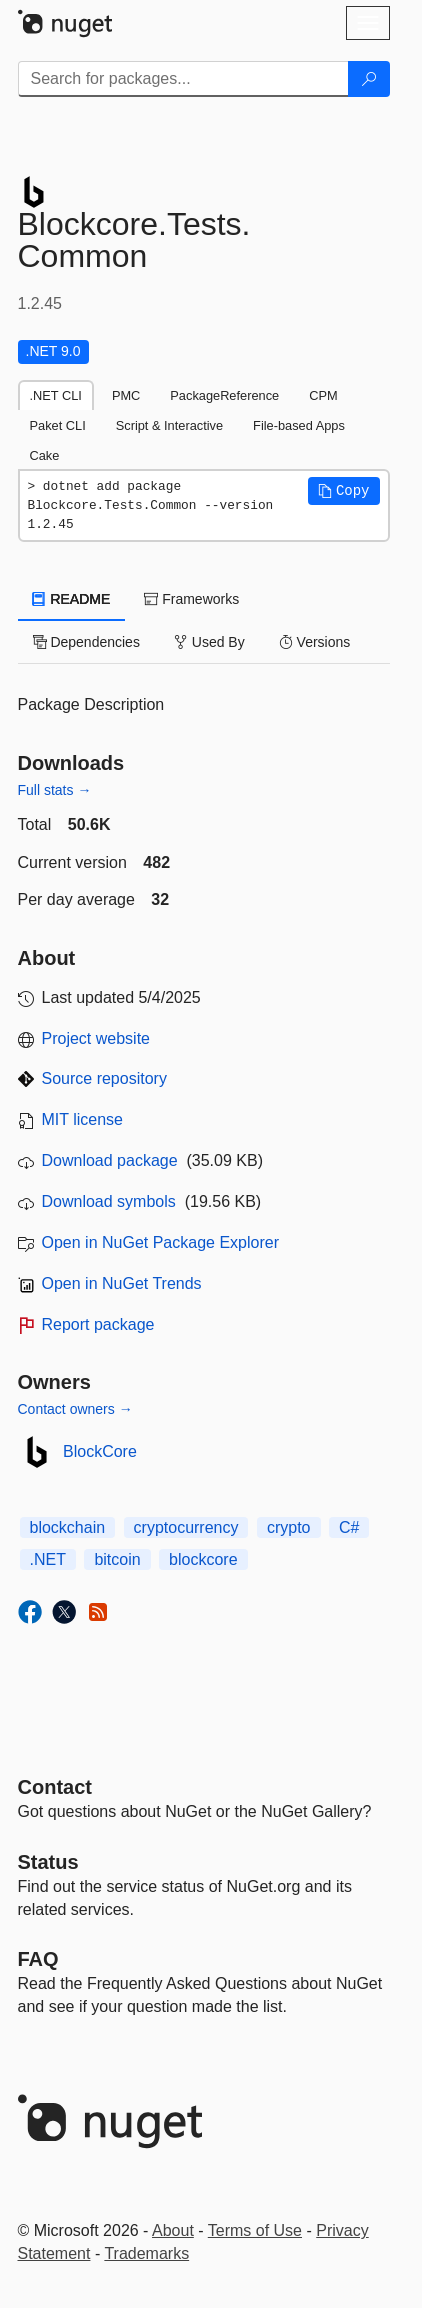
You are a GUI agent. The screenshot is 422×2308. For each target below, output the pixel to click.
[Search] (369, 79)
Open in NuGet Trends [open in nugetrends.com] (122, 1283)
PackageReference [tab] (224, 395)
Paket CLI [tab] (58, 425)
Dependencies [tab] (86, 642)
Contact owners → (75, 1409)
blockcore (203, 1559)
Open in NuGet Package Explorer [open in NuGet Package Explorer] (160, 1242)
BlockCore (100, 1451)
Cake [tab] (45, 455)
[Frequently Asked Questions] (38, 1959)
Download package (110, 1160)
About (173, 2230)
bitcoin (117, 1559)
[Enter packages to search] (183, 79)
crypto (289, 1527)
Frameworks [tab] (191, 599)
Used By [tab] (209, 642)
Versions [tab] (315, 642)
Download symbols (109, 1201)
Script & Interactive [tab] (169, 425)
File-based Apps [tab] (299, 425)
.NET (48, 1559)
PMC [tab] (126, 395)
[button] (344, 491)
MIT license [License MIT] (83, 1119)
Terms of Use (255, 2230)
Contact (55, 1787)
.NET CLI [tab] (56, 395)
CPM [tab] (323, 395)
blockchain (68, 1527)
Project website (96, 1038)
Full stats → (55, 790)
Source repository (104, 1078)
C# (349, 1527)
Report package (98, 1324)
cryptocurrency (186, 1527)
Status (48, 1862)
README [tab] (72, 599)
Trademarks (146, 2253)
